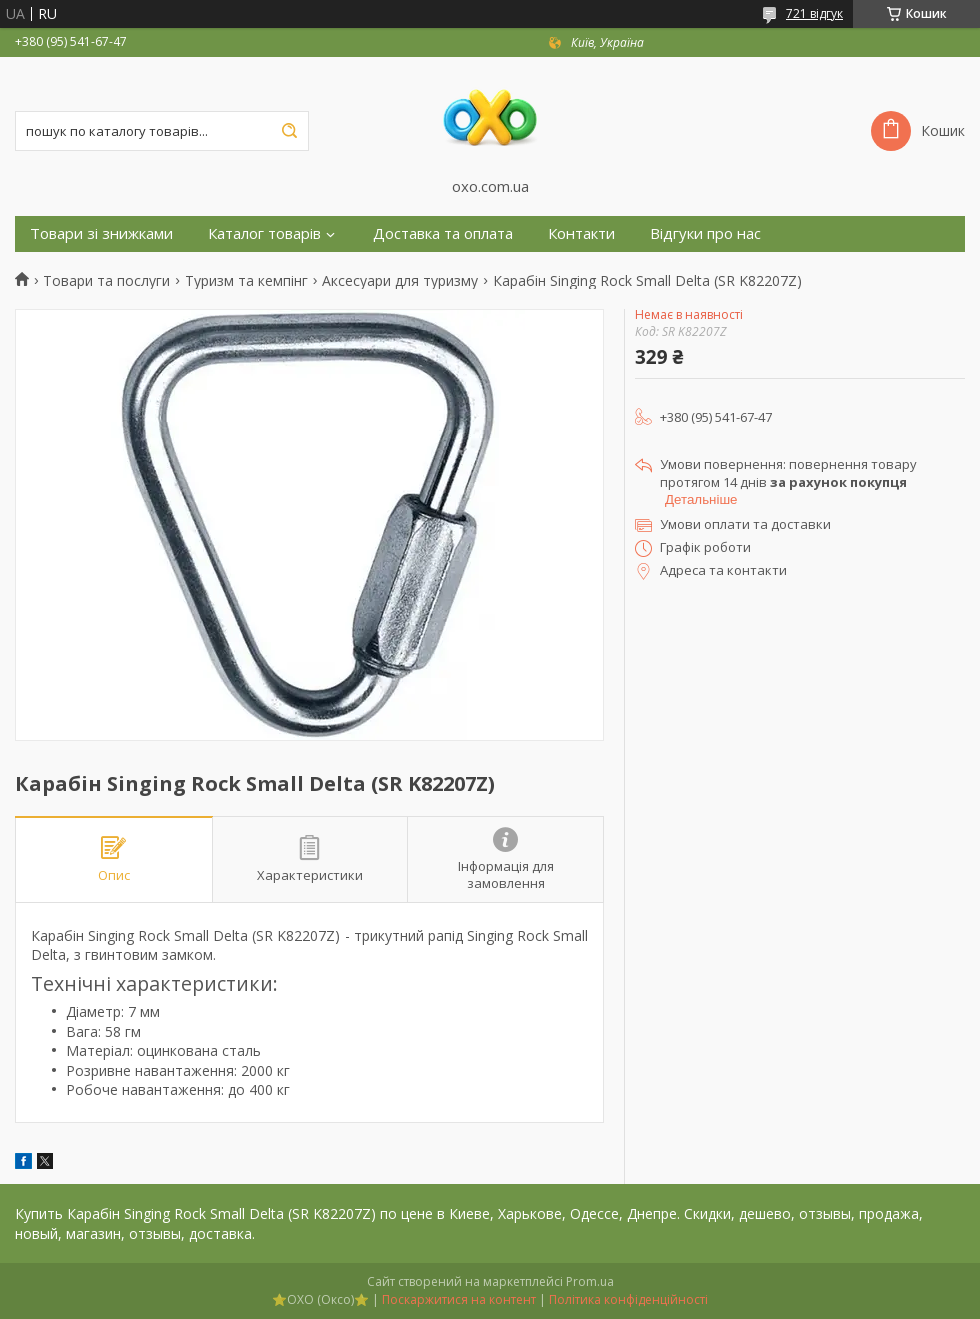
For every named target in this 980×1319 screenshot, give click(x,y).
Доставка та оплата (443, 233)
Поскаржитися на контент (459, 1299)
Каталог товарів (264, 233)
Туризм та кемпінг (246, 281)
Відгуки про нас (705, 233)
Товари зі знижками (101, 233)
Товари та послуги (106, 281)
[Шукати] (289, 131)
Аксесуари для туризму (400, 281)
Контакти (581, 233)
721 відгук (814, 13)
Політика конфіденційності (628, 1299)
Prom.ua (590, 1281)
